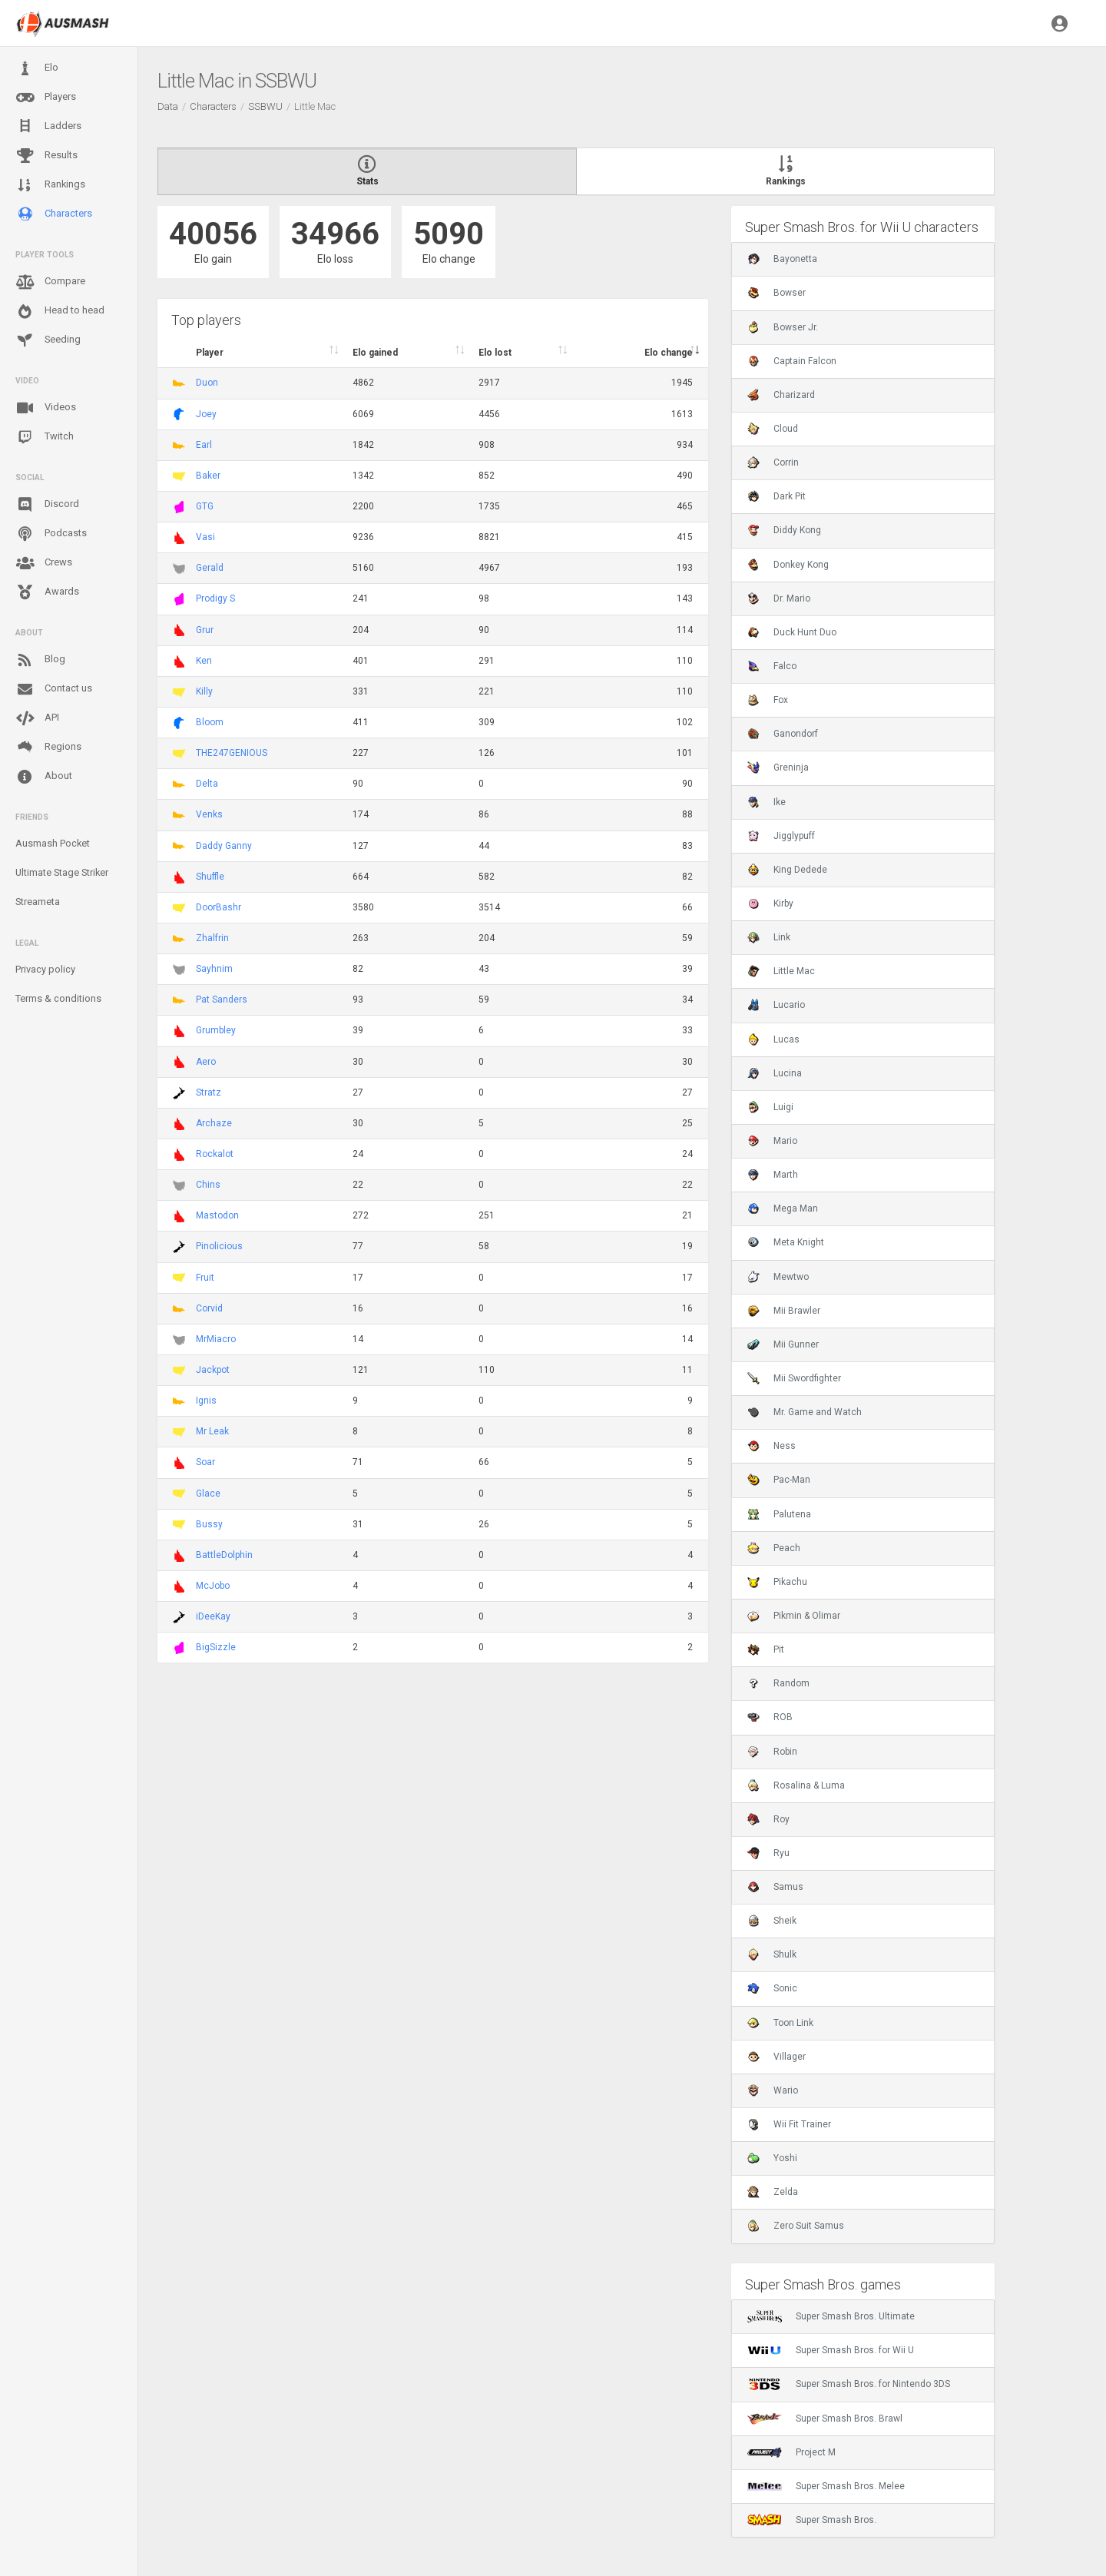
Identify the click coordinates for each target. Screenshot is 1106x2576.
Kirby (770, 903)
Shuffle (210, 876)
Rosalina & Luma (796, 1785)
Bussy (209, 1524)
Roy (768, 1819)
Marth (772, 1175)
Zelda (772, 2192)
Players (45, 97)
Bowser (776, 293)
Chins (208, 1184)
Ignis (206, 1400)
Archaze (214, 1123)
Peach (773, 1548)
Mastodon (217, 1215)
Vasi (205, 537)
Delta (207, 783)
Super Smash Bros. (811, 2520)
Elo (36, 68)
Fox (767, 700)
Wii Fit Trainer (789, 2124)
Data (167, 106)
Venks (209, 814)
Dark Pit (776, 496)
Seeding (48, 340)
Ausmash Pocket (52, 843)
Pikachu (777, 1582)
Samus (775, 1887)
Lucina (774, 1073)
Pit (765, 1649)
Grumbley (216, 1030)
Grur (205, 630)
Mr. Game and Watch (804, 1412)
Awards (47, 592)
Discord (47, 505)
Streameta (37, 901)
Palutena (779, 1514)
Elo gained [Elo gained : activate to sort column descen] (375, 352)
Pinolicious (219, 1246)
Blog (40, 660)
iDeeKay (213, 1616)
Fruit (205, 1277)
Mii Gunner (783, 1344)
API (37, 718)
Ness (771, 1446)
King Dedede (787, 870)
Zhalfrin (212, 938)
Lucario (776, 1005)
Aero (206, 1061)
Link (768, 937)
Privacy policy (45, 969)
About (43, 777)
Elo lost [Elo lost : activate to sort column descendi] (495, 352)
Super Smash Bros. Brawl (824, 2418)
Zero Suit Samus (795, 2226)
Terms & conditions (58, 998)
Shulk (771, 1954)
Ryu (768, 1853)
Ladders (48, 126)
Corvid (209, 1308)
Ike (766, 802)
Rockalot (214, 1154)
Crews (43, 563)
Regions (48, 747)
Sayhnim (214, 968)
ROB (770, 1717)
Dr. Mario (778, 598)
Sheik (771, 1921)
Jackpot (213, 1369)
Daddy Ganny (224, 845)
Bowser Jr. (782, 327)
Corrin (773, 462)
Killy (204, 691)
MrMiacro (216, 1339)
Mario (772, 1141)
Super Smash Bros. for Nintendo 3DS (848, 2384)
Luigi (770, 1107)
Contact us (53, 689)
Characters (53, 214)
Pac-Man (778, 1480)
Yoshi (772, 2158)
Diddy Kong (784, 530)
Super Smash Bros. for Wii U (830, 2350)
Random (778, 1683)
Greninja (778, 767)
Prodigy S (215, 598)
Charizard (781, 395)
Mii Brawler (783, 1311)
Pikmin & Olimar (793, 1616)
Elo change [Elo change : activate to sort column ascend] (668, 352)
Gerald (210, 567)
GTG (205, 506)
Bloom (210, 722)
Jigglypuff (781, 836)
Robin (772, 1752)
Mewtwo (778, 1277)
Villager (776, 2057)
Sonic (772, 1988)
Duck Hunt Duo (791, 632)
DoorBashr (218, 907)
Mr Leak (212, 1431)
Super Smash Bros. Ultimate (831, 2316)
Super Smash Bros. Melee (826, 2486)
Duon (207, 382)
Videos (45, 408)
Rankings (50, 185)
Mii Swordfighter (794, 1378)
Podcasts (51, 534)
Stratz (208, 1092)
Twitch (44, 437)
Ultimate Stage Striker (61, 872)
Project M (791, 2452)
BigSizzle (216, 1647)
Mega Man (782, 1208)
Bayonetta (782, 259)
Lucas (773, 1039)
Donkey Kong (788, 565)
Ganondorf (782, 734)
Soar (205, 1462)
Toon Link (780, 2023)
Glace (208, 1493)
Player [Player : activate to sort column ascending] (210, 352)
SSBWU (265, 106)
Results (46, 156)
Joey (206, 414)
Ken (204, 660)
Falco (771, 666)
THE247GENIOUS (231, 753)
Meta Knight (785, 1242)
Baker (208, 475)
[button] (1059, 23)
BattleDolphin (224, 1555)
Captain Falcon (791, 361)
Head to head (59, 311)
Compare (50, 282)
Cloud (772, 429)
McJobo (213, 1585)
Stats (367, 171)
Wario (772, 2090)
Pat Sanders (221, 999)
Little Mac (781, 971)
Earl (204, 444)
